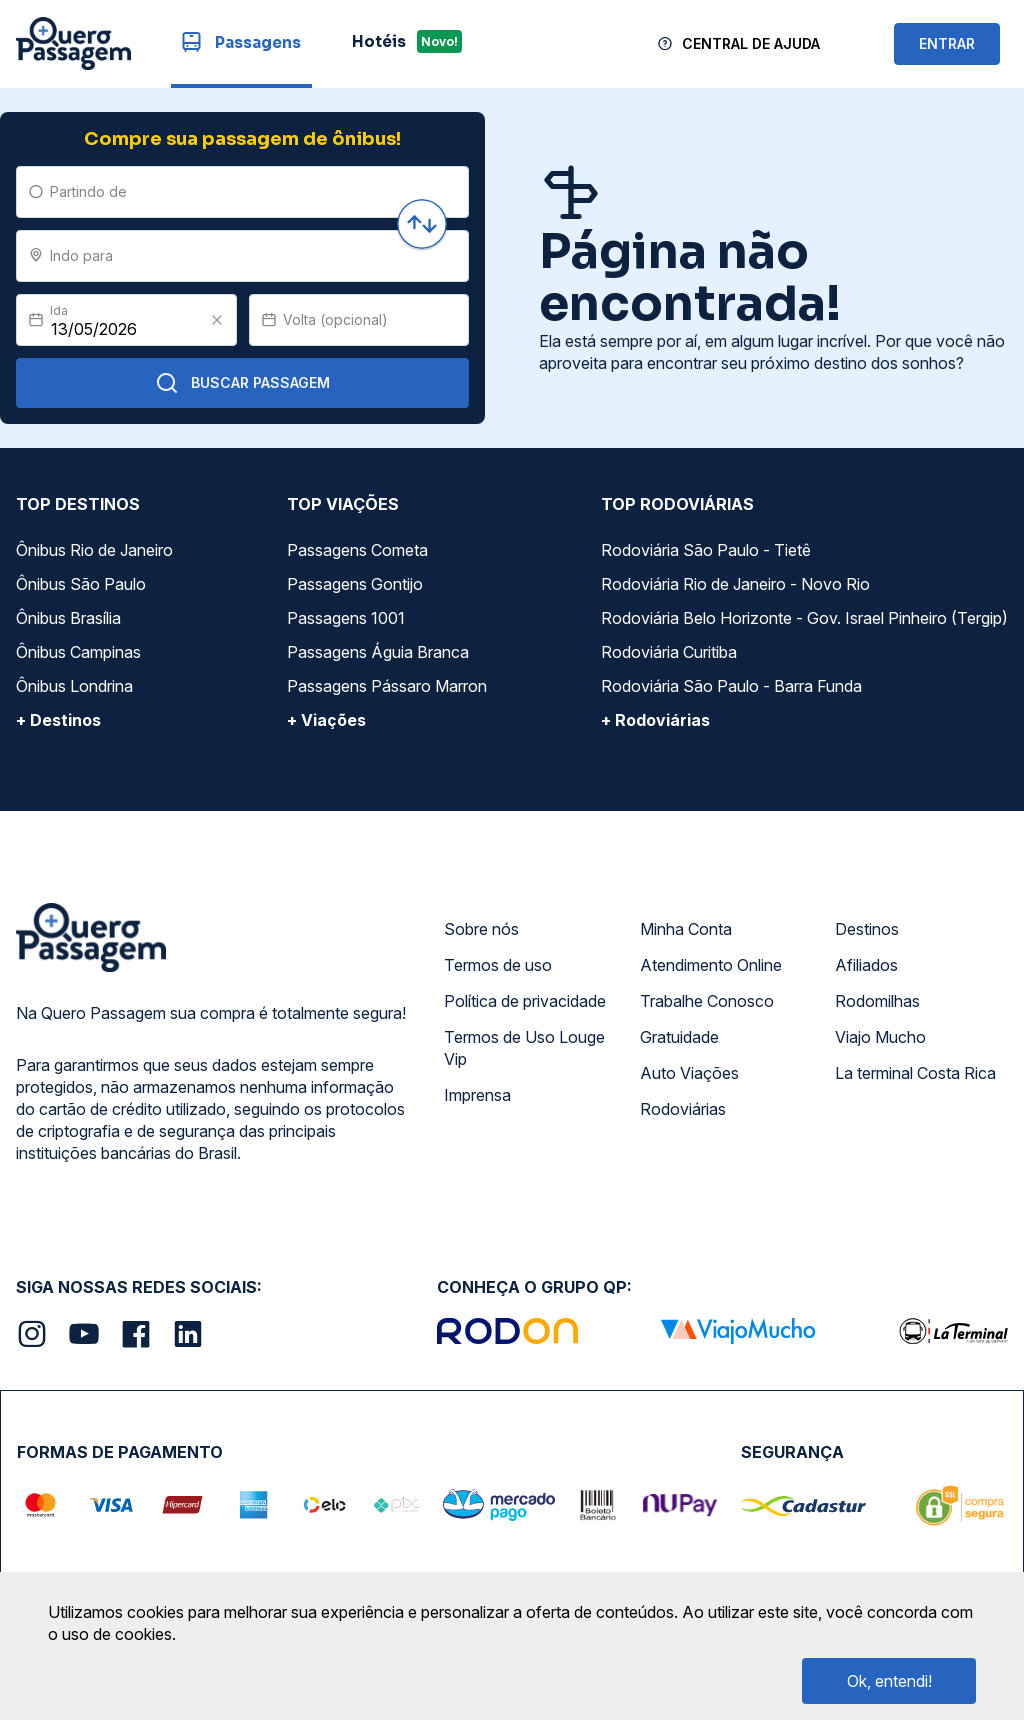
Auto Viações (689, 1073)
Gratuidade (679, 1037)
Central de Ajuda (751, 43)
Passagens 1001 (346, 618)
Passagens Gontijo (355, 584)
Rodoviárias (683, 1109)
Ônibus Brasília (68, 618)
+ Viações (326, 720)
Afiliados (866, 965)
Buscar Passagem (242, 383)
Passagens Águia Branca (378, 652)
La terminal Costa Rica (915, 1073)
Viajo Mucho (880, 1037)
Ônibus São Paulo (81, 584)
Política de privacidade (525, 1001)
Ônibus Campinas (78, 652)
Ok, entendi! (889, 1681)
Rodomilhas (877, 1001)
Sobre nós (481, 929)
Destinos (867, 929)
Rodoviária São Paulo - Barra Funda (731, 686)
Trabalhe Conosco (707, 1001)
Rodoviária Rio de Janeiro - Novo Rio (735, 584)
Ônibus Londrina (74, 686)
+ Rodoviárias (655, 720)
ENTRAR (947, 43)
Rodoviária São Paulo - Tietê (706, 550)
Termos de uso (498, 965)
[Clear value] (217, 320)
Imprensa (477, 1095)
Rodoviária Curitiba (669, 652)
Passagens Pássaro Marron (387, 686)
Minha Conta (686, 929)
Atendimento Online (711, 965)
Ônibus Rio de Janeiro (94, 550)
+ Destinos (58, 720)
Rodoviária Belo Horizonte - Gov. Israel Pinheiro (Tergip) (804, 618)
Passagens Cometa (357, 550)
